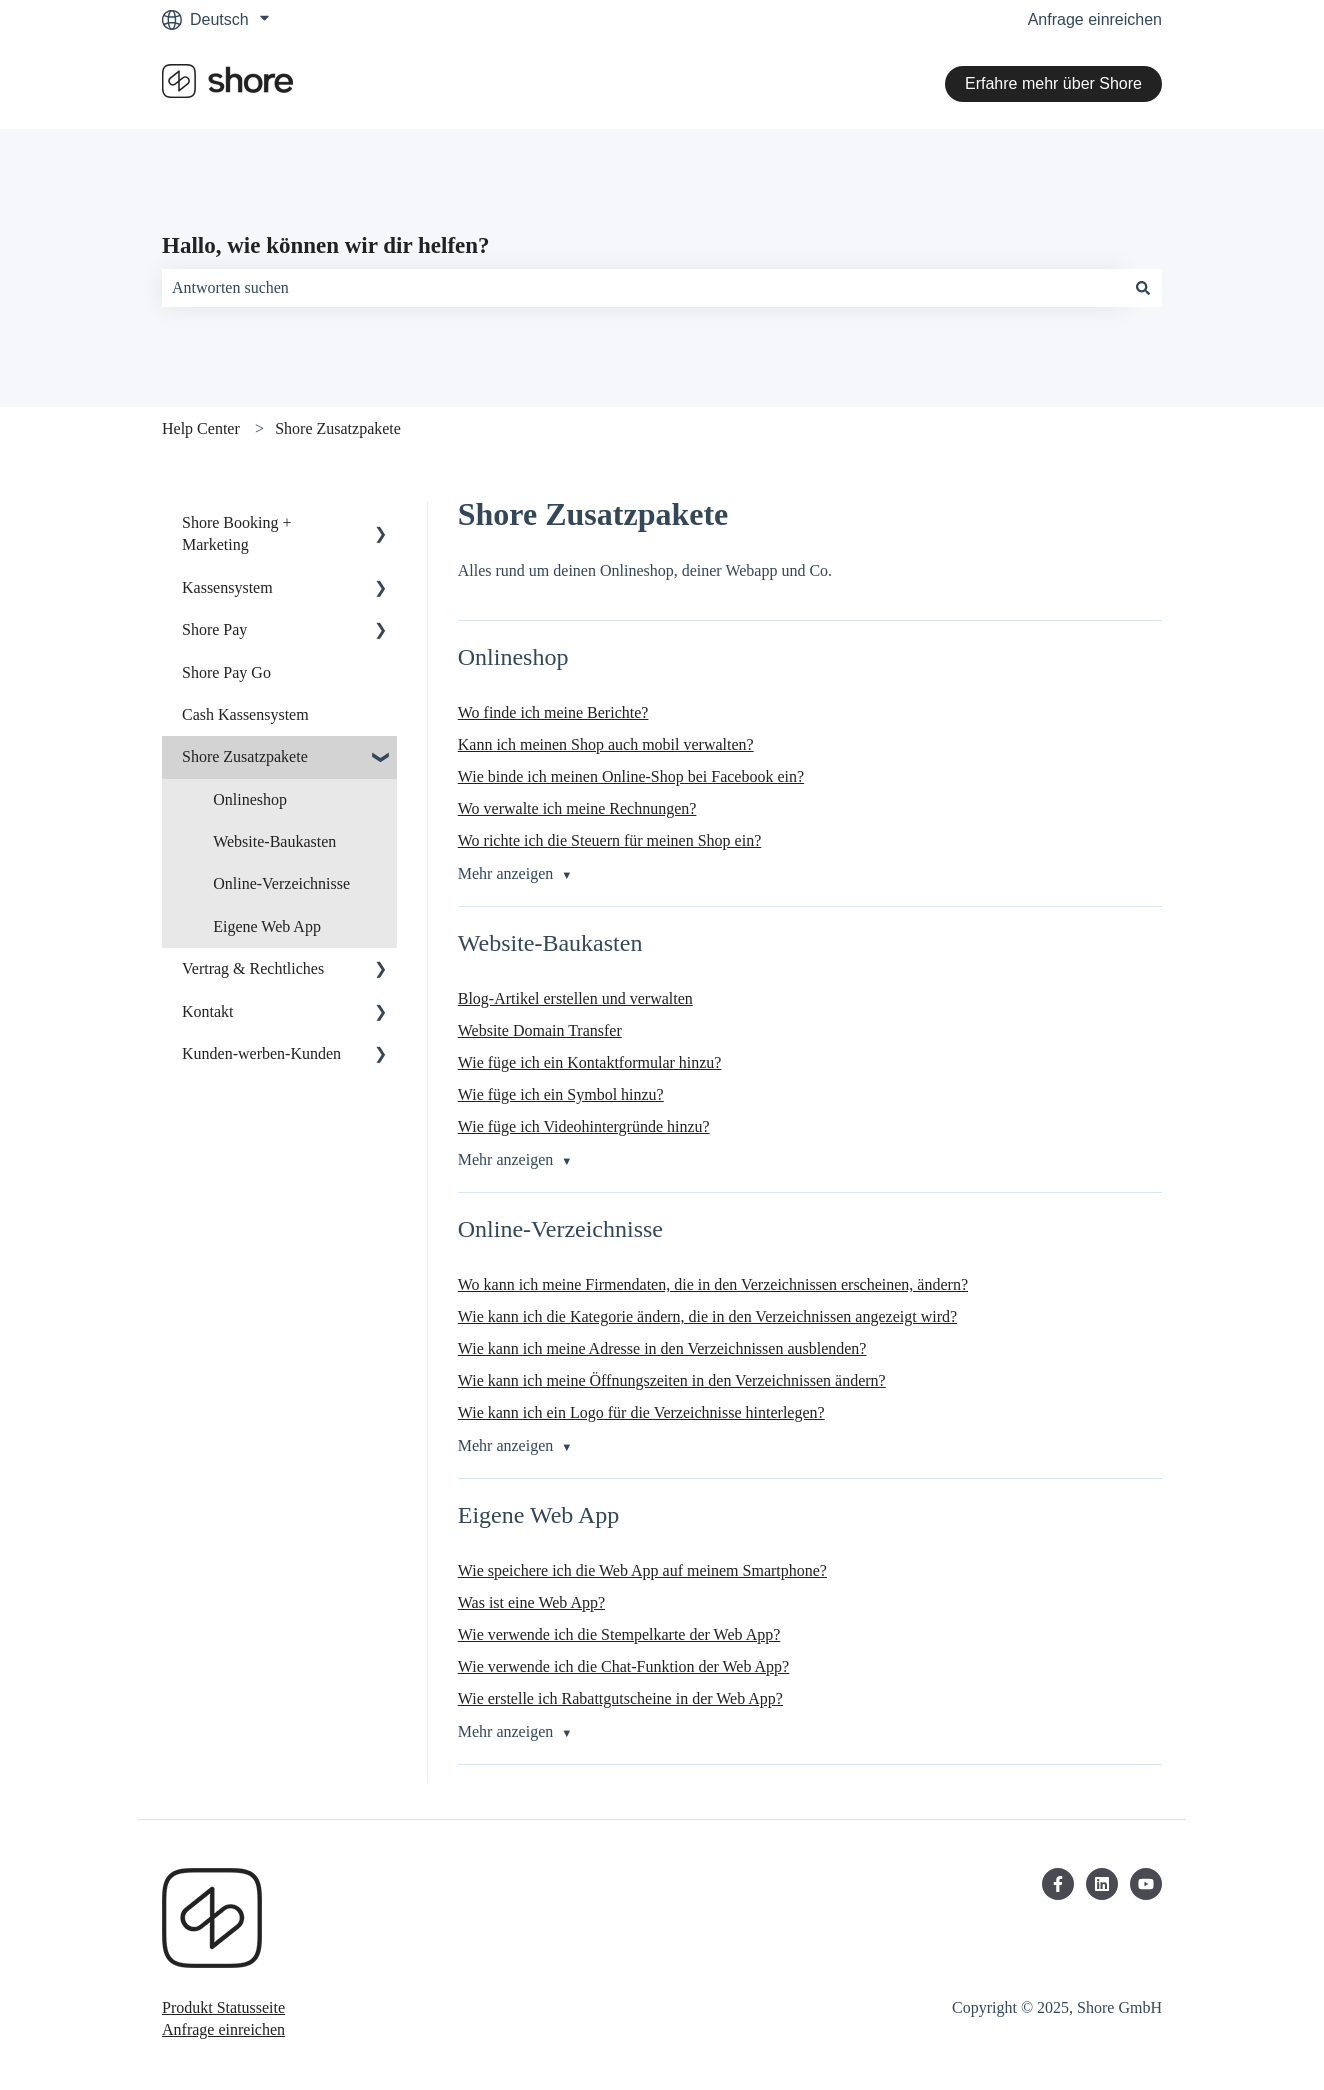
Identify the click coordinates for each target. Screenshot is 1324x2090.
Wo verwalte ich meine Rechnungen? (577, 808)
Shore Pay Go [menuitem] (226, 672)
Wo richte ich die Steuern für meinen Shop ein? (610, 840)
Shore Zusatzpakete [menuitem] (245, 756)
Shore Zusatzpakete (338, 428)
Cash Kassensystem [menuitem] (245, 714)
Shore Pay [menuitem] (214, 629)
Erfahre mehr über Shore (1053, 83)
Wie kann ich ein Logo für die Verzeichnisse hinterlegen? (641, 1412)
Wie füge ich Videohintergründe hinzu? (584, 1126)
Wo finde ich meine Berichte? (553, 712)
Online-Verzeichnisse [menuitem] (281, 883)
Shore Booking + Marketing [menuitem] (236, 533)
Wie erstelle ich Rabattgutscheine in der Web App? (620, 1698)
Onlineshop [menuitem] (250, 799)
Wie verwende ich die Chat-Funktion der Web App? (623, 1666)
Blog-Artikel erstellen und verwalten (575, 998)
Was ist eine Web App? (531, 1602)
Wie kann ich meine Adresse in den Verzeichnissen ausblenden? (662, 1348)
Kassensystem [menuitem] (227, 587)
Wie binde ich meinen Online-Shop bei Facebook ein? (631, 776)
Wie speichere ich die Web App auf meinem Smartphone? (642, 1570)
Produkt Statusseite (223, 2007)
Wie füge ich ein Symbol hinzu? (561, 1094)
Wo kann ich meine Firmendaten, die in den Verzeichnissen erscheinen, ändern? (713, 1284)
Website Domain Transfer (540, 1030)
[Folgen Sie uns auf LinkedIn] (1102, 1884)
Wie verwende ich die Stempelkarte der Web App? (619, 1634)
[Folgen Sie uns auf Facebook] (1058, 1884)
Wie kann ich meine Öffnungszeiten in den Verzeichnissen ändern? (672, 1380)
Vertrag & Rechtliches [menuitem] (253, 968)
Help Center (201, 428)
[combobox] (643, 288)
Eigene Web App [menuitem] (267, 926)
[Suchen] (1143, 288)
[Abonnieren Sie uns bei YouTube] (1146, 1884)
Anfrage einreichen (1095, 19)
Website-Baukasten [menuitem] (274, 841)
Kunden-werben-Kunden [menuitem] (261, 1053)
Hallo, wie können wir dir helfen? (326, 245)
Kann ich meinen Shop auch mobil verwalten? (606, 744)
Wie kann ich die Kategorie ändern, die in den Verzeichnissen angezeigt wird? (707, 1316)
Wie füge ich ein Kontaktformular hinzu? (590, 1062)
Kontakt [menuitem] (208, 1011)
